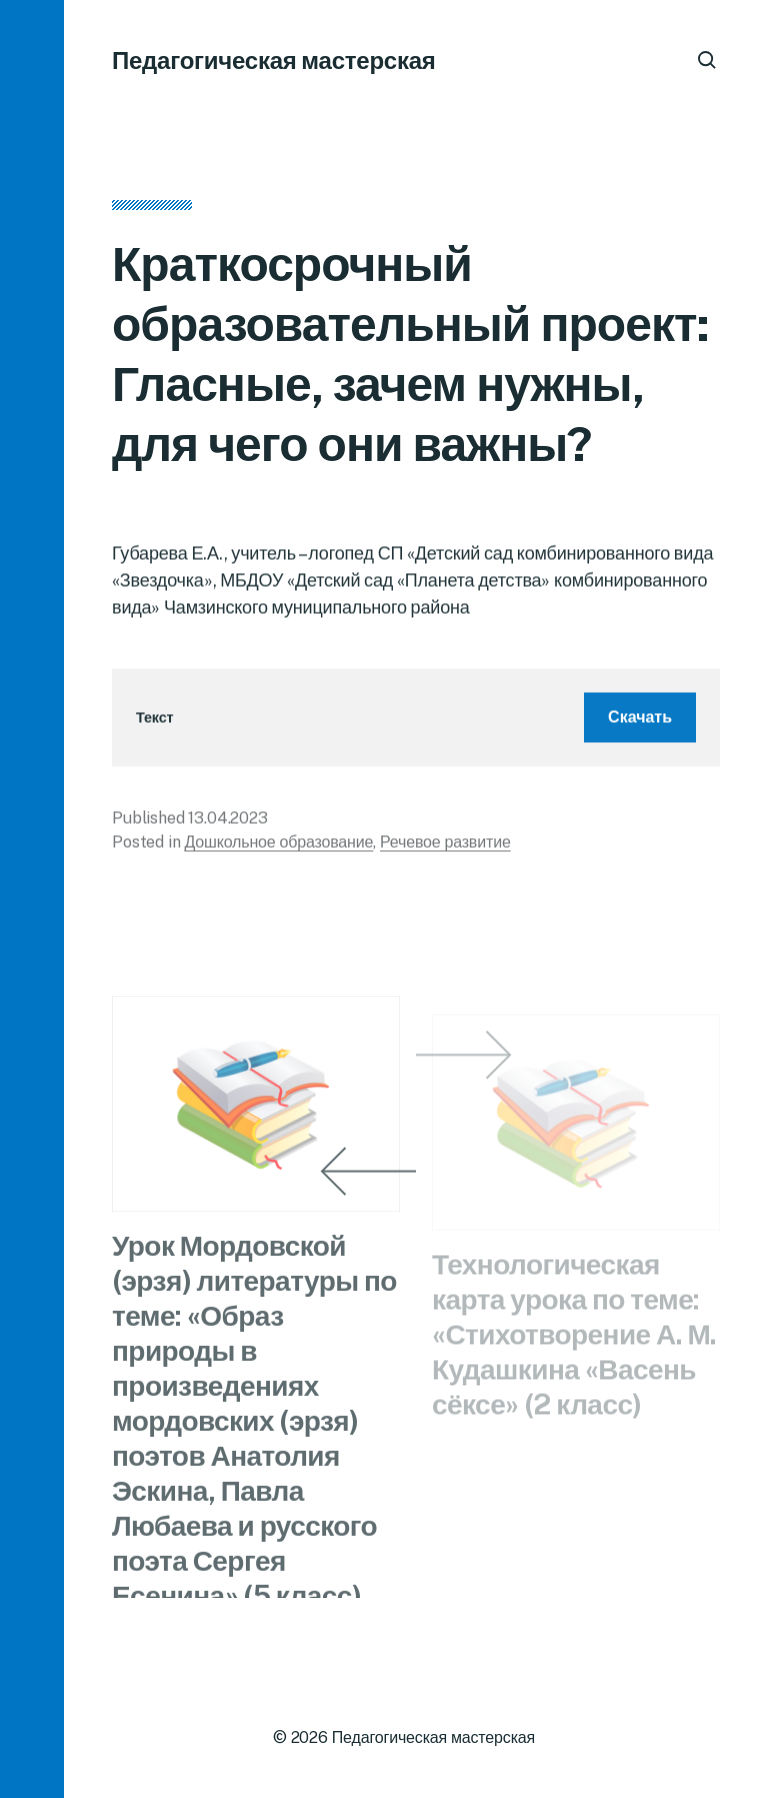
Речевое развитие (445, 848)
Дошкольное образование (278, 848)
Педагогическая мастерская (274, 60)
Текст (154, 724)
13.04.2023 (227, 824)
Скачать (640, 723)
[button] (32, 899)
